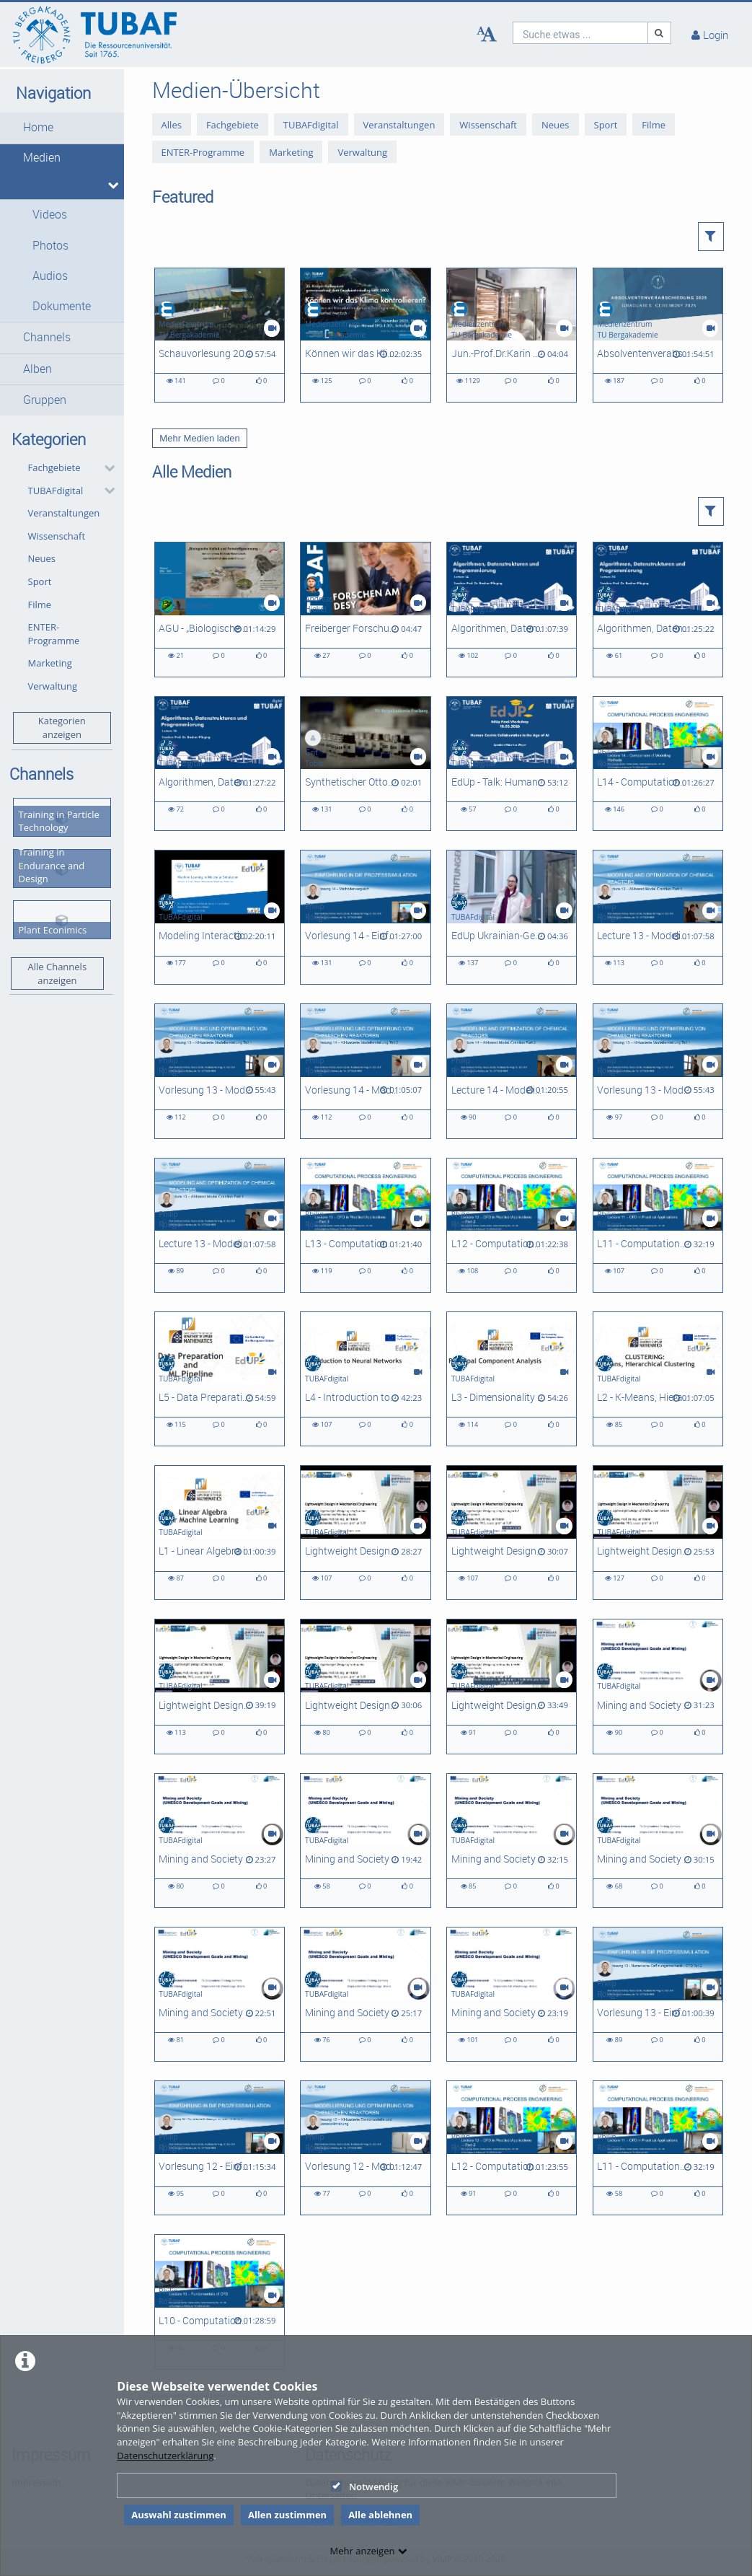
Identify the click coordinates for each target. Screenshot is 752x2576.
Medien (42, 157)
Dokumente (61, 306)
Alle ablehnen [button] (380, 2514)
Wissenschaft (57, 535)
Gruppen (44, 400)
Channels (47, 337)
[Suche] (659, 33)
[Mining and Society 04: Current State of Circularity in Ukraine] (657, 1840)
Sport (40, 581)
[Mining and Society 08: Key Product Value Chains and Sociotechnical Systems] (657, 1686)
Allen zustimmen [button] (287, 2514)
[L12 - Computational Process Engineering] (511, 1225)
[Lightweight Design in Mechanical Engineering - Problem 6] (365, 1532)
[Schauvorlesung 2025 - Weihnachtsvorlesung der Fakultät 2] (219, 335)
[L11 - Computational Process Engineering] (657, 1225)
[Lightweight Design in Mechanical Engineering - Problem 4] (657, 1532)
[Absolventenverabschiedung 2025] (657, 335)
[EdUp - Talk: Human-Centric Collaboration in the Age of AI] (511, 763)
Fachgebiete (54, 467)
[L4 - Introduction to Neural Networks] (365, 1379)
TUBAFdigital (56, 490)
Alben (37, 369)
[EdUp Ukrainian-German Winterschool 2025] (511, 917)
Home (38, 127)
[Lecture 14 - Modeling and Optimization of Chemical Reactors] (511, 1070)
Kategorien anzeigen (62, 727)
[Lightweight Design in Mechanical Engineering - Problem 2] (365, 1686)
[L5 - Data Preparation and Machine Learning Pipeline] (219, 1379)
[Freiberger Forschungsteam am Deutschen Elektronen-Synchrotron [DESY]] (365, 609)
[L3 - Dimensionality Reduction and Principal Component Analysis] (511, 1379)
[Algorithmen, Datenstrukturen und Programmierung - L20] (657, 609)
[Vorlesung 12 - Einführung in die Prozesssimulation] (219, 2147)
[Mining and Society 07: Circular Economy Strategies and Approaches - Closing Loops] (219, 1840)
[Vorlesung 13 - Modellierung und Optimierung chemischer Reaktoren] (219, 1070)
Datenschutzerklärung (165, 2455)
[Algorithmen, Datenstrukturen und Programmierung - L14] (511, 609)
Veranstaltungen (64, 512)
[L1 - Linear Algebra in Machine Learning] (219, 1532)
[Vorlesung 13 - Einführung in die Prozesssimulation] (657, 1994)
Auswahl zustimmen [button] (178, 2514)
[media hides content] (110, 185)
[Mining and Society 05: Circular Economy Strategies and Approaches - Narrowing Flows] (511, 1840)
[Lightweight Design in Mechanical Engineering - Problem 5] (511, 1532)
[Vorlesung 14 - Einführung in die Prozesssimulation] (365, 917)
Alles (172, 124)
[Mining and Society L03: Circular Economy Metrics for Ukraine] (219, 1994)
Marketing (50, 662)
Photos (50, 245)
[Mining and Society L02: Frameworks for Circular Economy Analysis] (365, 1994)
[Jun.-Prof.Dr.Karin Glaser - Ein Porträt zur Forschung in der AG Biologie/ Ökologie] (511, 335)
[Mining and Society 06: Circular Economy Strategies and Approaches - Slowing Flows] (365, 1840)
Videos (49, 214)
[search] (580, 33)
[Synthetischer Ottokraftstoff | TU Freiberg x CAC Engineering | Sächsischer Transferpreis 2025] (365, 763)
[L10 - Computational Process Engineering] (219, 2301)
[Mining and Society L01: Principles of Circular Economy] (511, 1994)
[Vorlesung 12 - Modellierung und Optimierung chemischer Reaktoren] (365, 2147)
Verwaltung (53, 686)
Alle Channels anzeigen (57, 973)
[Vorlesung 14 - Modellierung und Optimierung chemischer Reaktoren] (365, 1070)
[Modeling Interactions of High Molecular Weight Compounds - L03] (219, 917)
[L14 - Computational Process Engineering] (657, 763)
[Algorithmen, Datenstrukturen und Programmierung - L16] (219, 763)
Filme (40, 604)
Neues (42, 558)
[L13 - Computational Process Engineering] (365, 1225)
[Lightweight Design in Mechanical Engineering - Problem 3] (219, 1686)
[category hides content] (105, 468)
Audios (50, 275)
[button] (62, 128)
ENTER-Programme (54, 633)
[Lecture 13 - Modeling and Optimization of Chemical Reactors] (657, 917)
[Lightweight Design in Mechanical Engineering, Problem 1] (511, 1686)
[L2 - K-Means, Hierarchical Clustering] (657, 1379)
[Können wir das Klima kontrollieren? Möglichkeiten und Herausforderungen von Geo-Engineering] (365, 335)
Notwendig (364, 2486)
